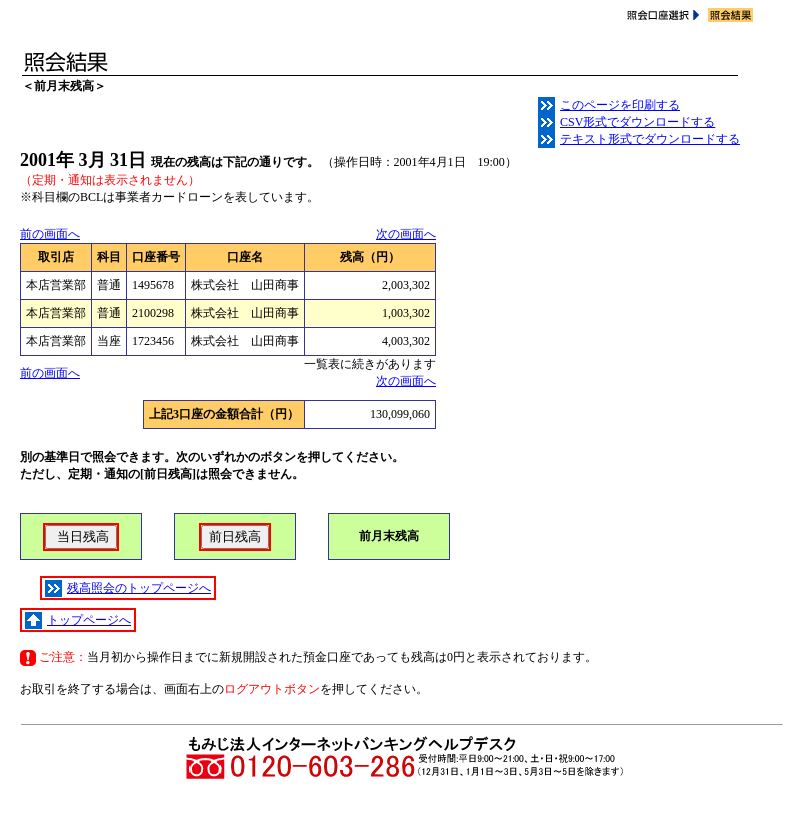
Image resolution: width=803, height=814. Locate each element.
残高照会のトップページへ (128, 588)
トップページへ (78, 620)
